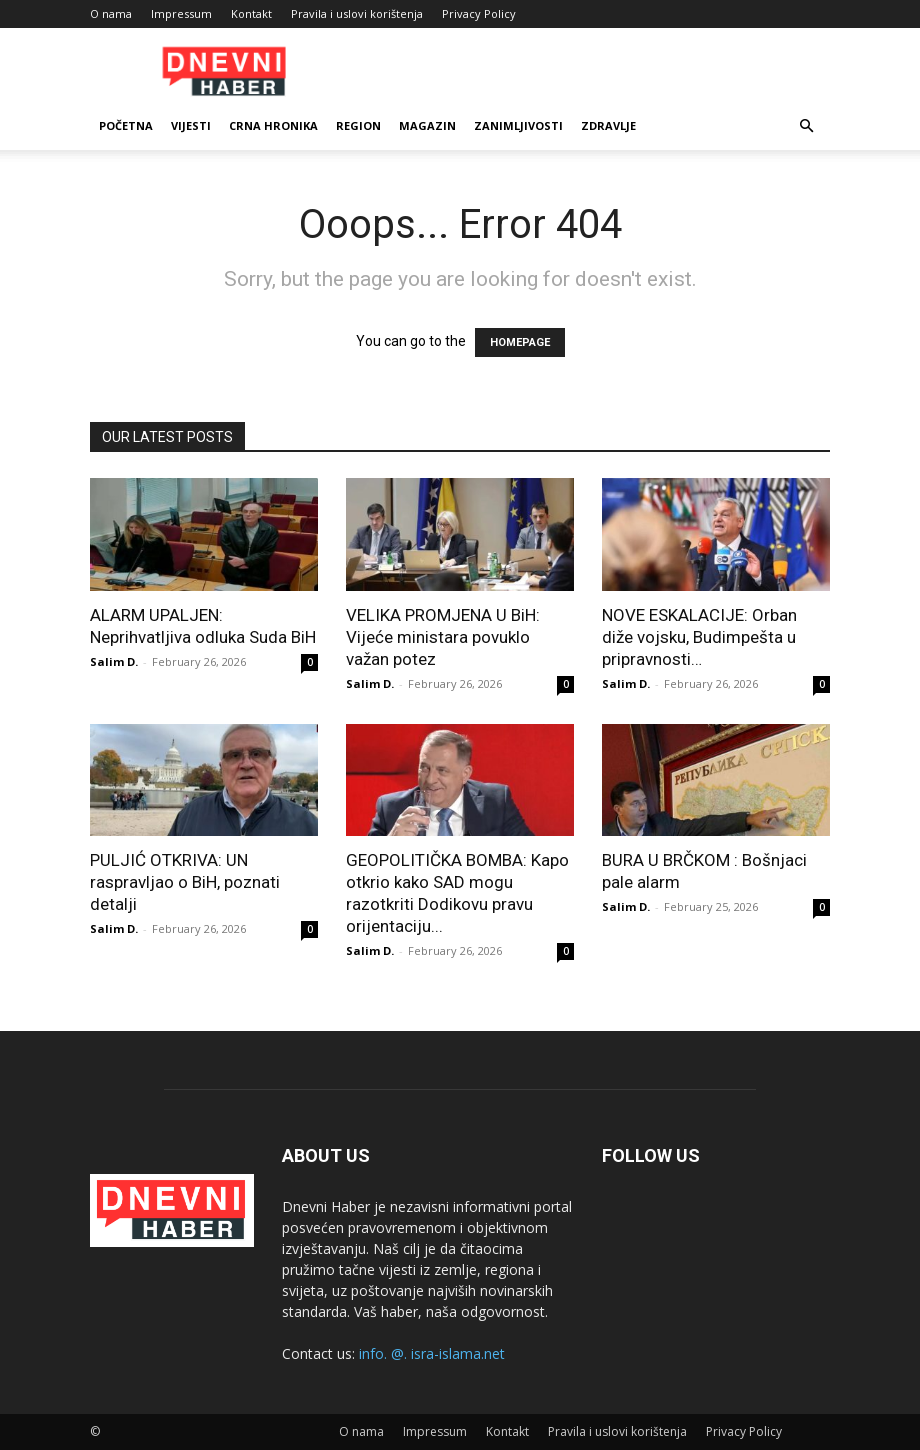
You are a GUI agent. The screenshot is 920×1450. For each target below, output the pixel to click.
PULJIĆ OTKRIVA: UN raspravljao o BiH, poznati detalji (185, 882)
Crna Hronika (273, 125)
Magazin (427, 125)
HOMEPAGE (520, 342)
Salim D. (114, 661)
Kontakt (251, 13)
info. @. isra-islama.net (432, 1353)
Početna (126, 125)
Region (358, 125)
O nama (111, 13)
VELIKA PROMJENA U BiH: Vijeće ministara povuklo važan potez (443, 637)
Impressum (181, 13)
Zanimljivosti (518, 125)
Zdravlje (608, 125)
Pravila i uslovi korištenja (357, 13)
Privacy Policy (479, 13)
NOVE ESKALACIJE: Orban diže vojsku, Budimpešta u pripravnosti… (699, 637)
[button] (806, 126)
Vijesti (191, 125)
